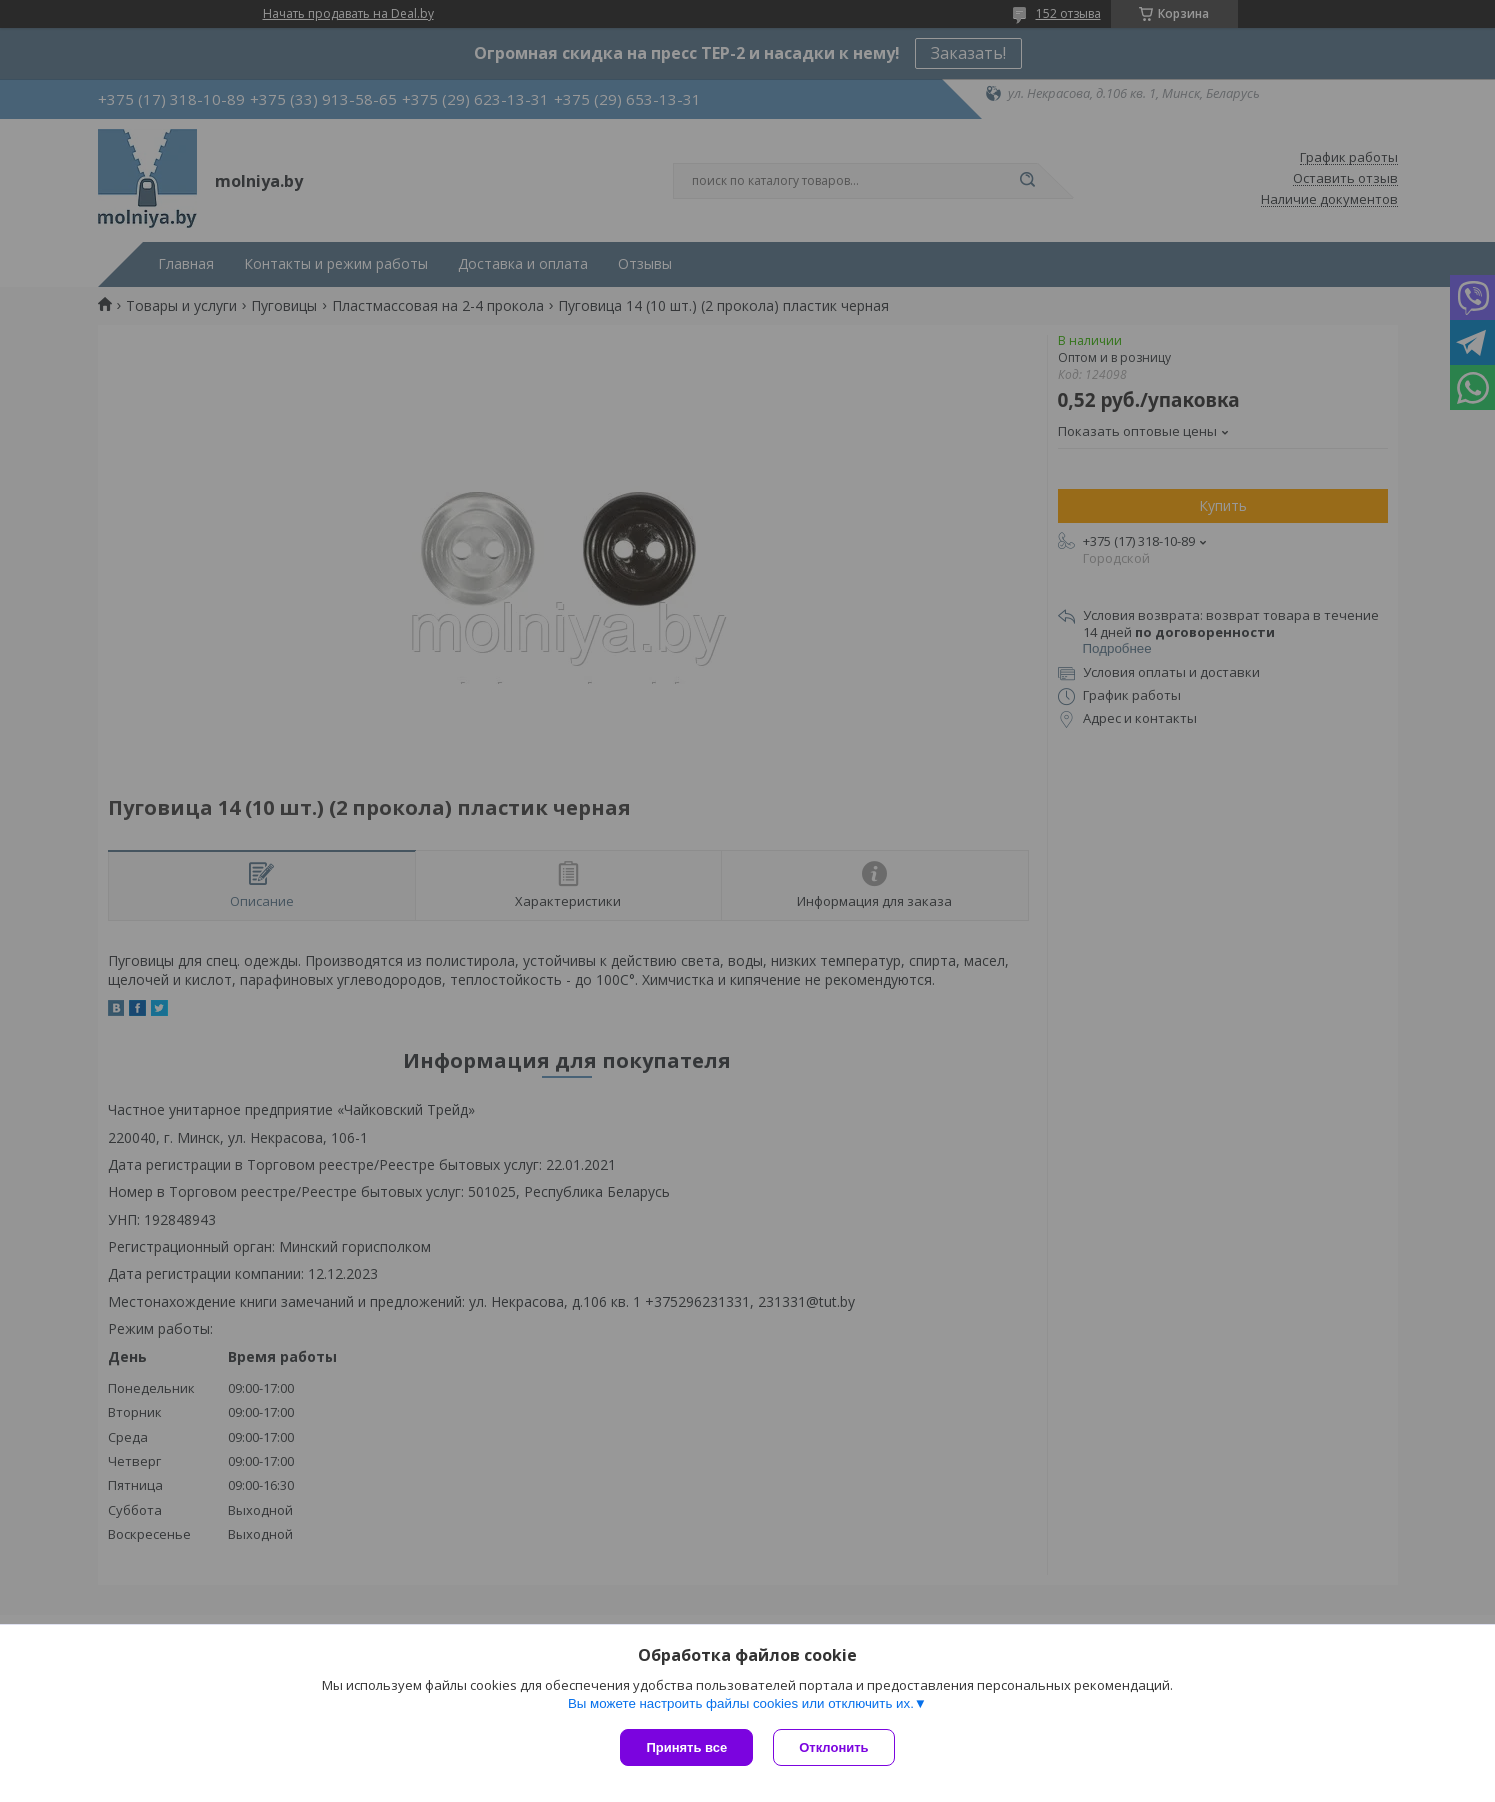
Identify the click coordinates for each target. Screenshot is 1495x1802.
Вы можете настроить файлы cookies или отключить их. (741, 1703)
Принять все (686, 1747)
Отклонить (833, 1747)
